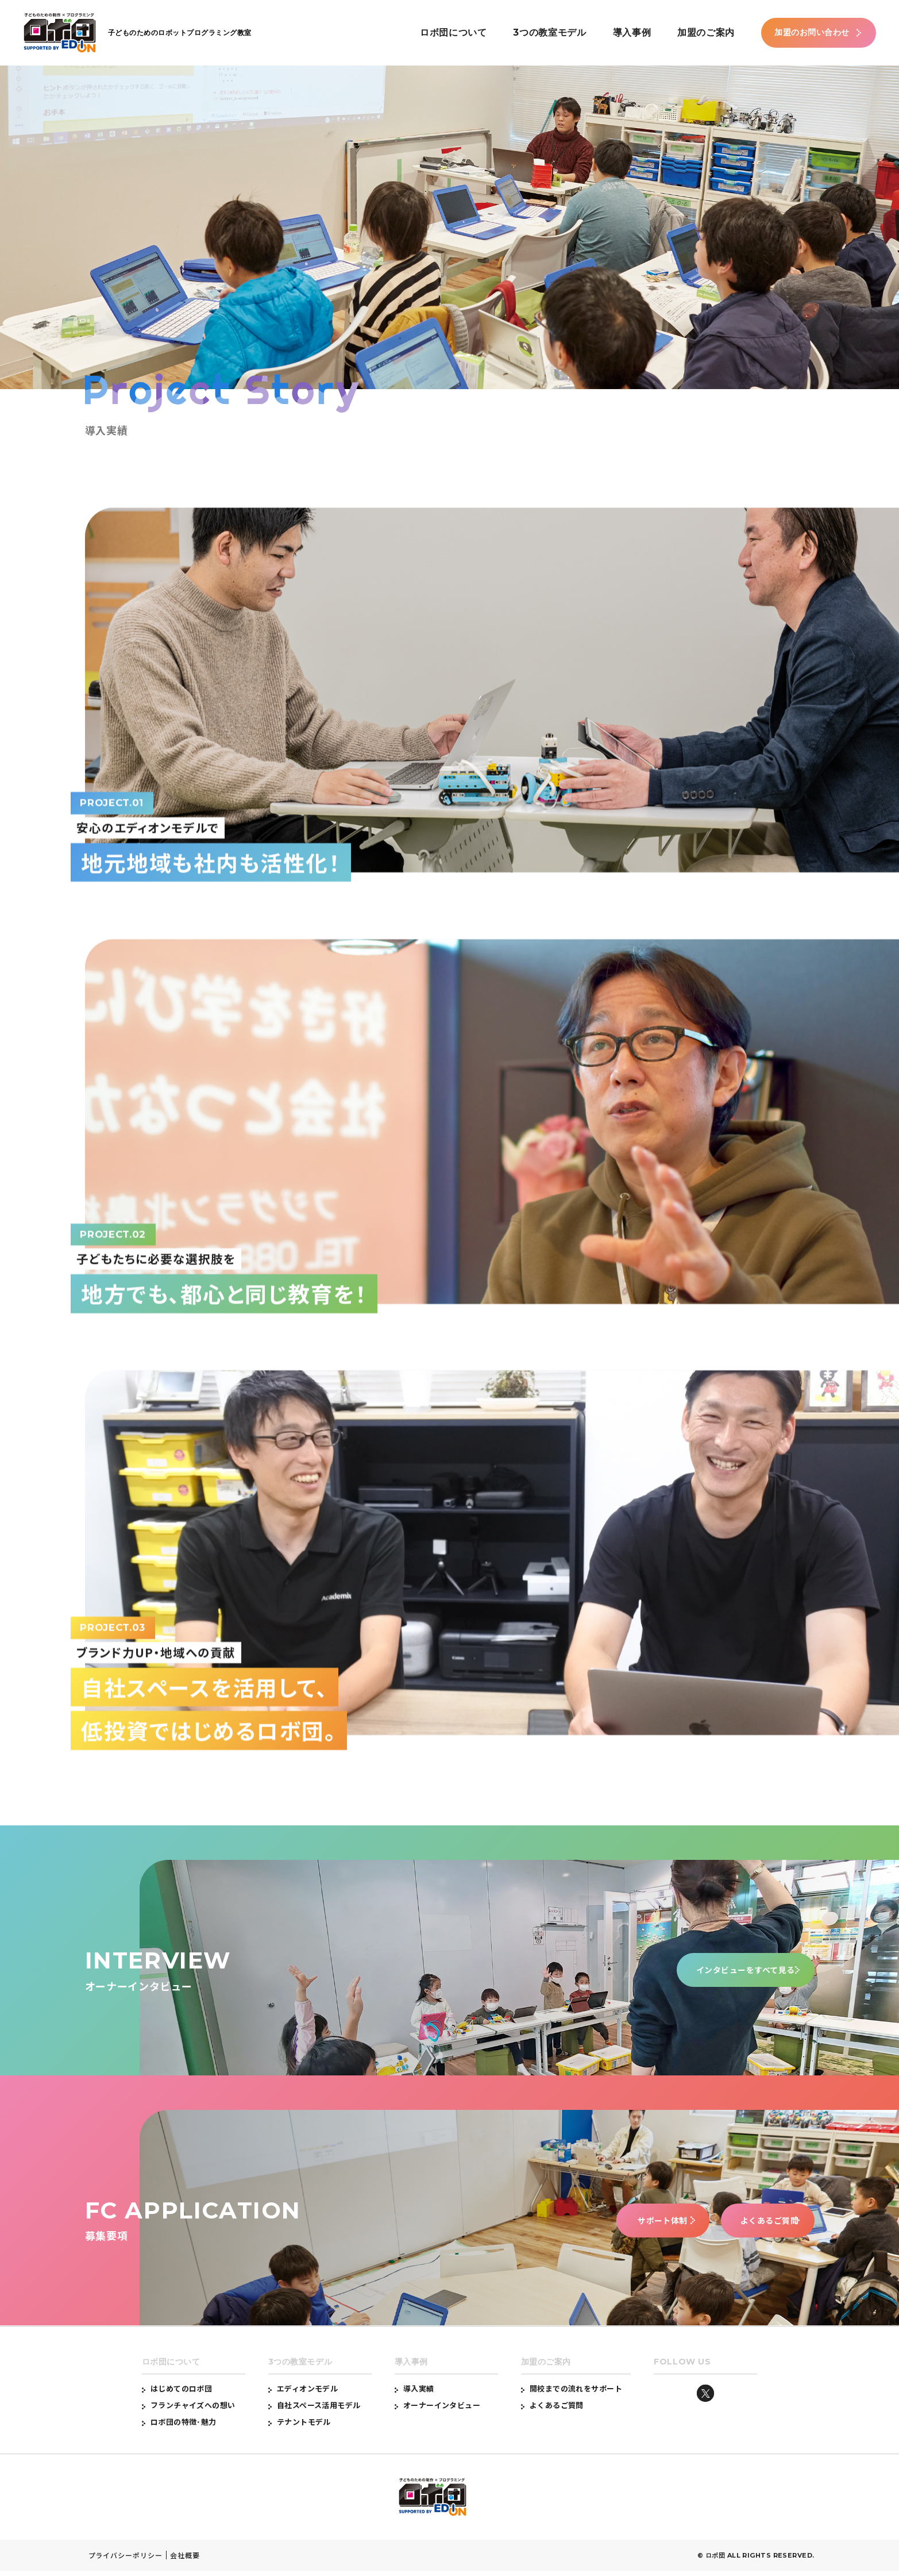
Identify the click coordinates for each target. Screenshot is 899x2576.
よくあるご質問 (745, 2225)
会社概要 (185, 2560)
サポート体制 (596, 2225)
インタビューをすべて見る (728, 1975)
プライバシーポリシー (125, 2560)
